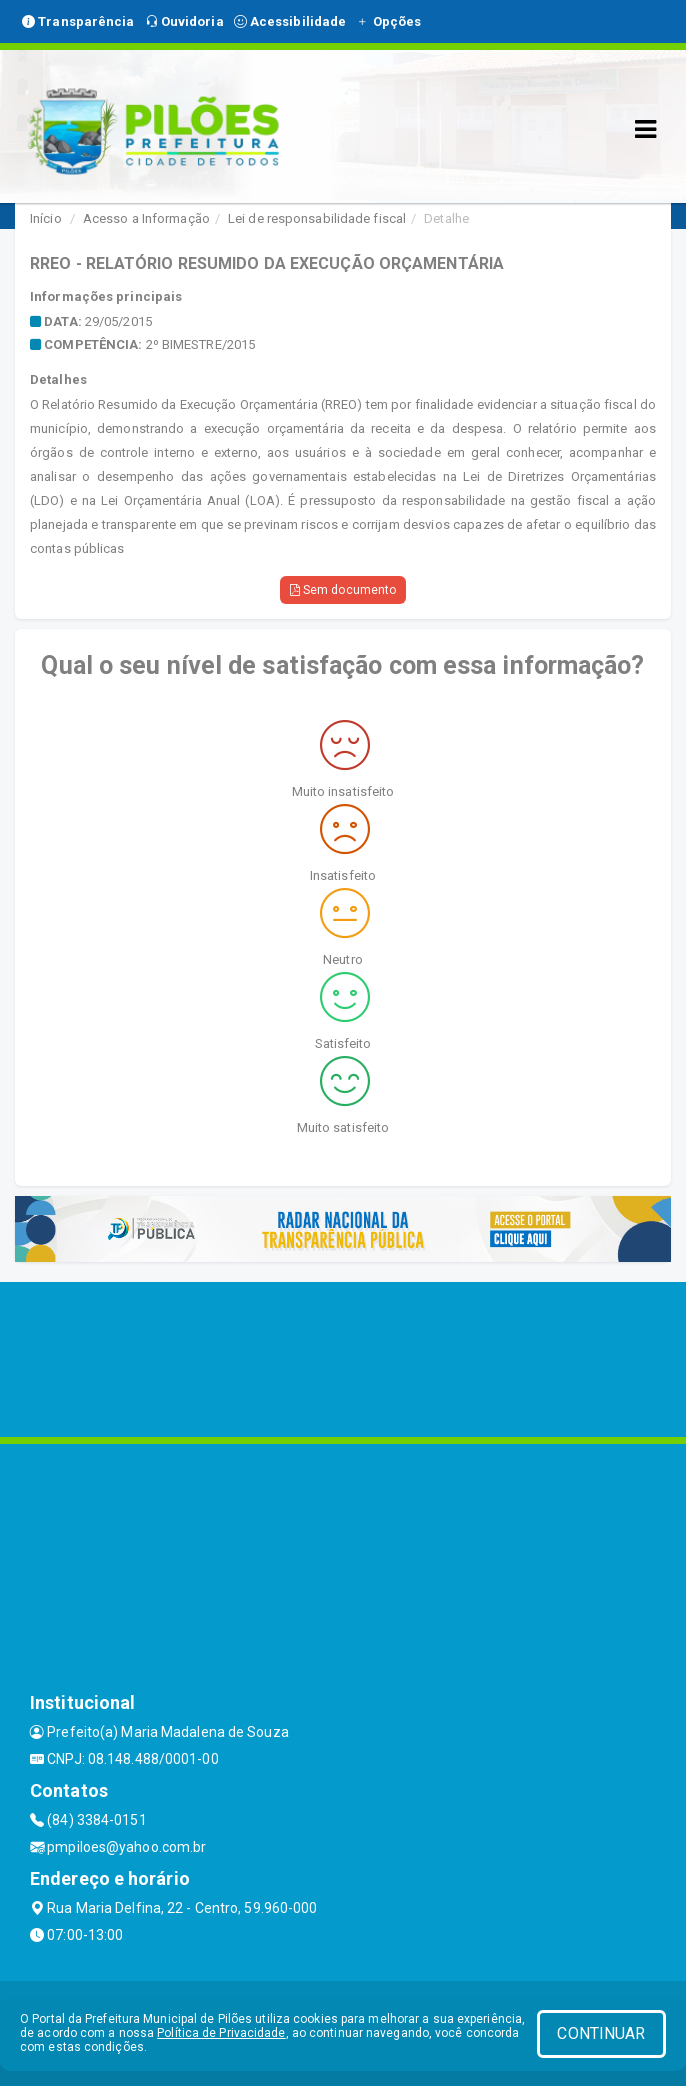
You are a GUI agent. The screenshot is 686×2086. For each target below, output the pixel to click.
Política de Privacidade (221, 2033)
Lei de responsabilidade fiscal (317, 218)
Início (46, 218)
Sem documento (343, 590)
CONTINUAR (601, 2033)
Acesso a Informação (146, 218)
